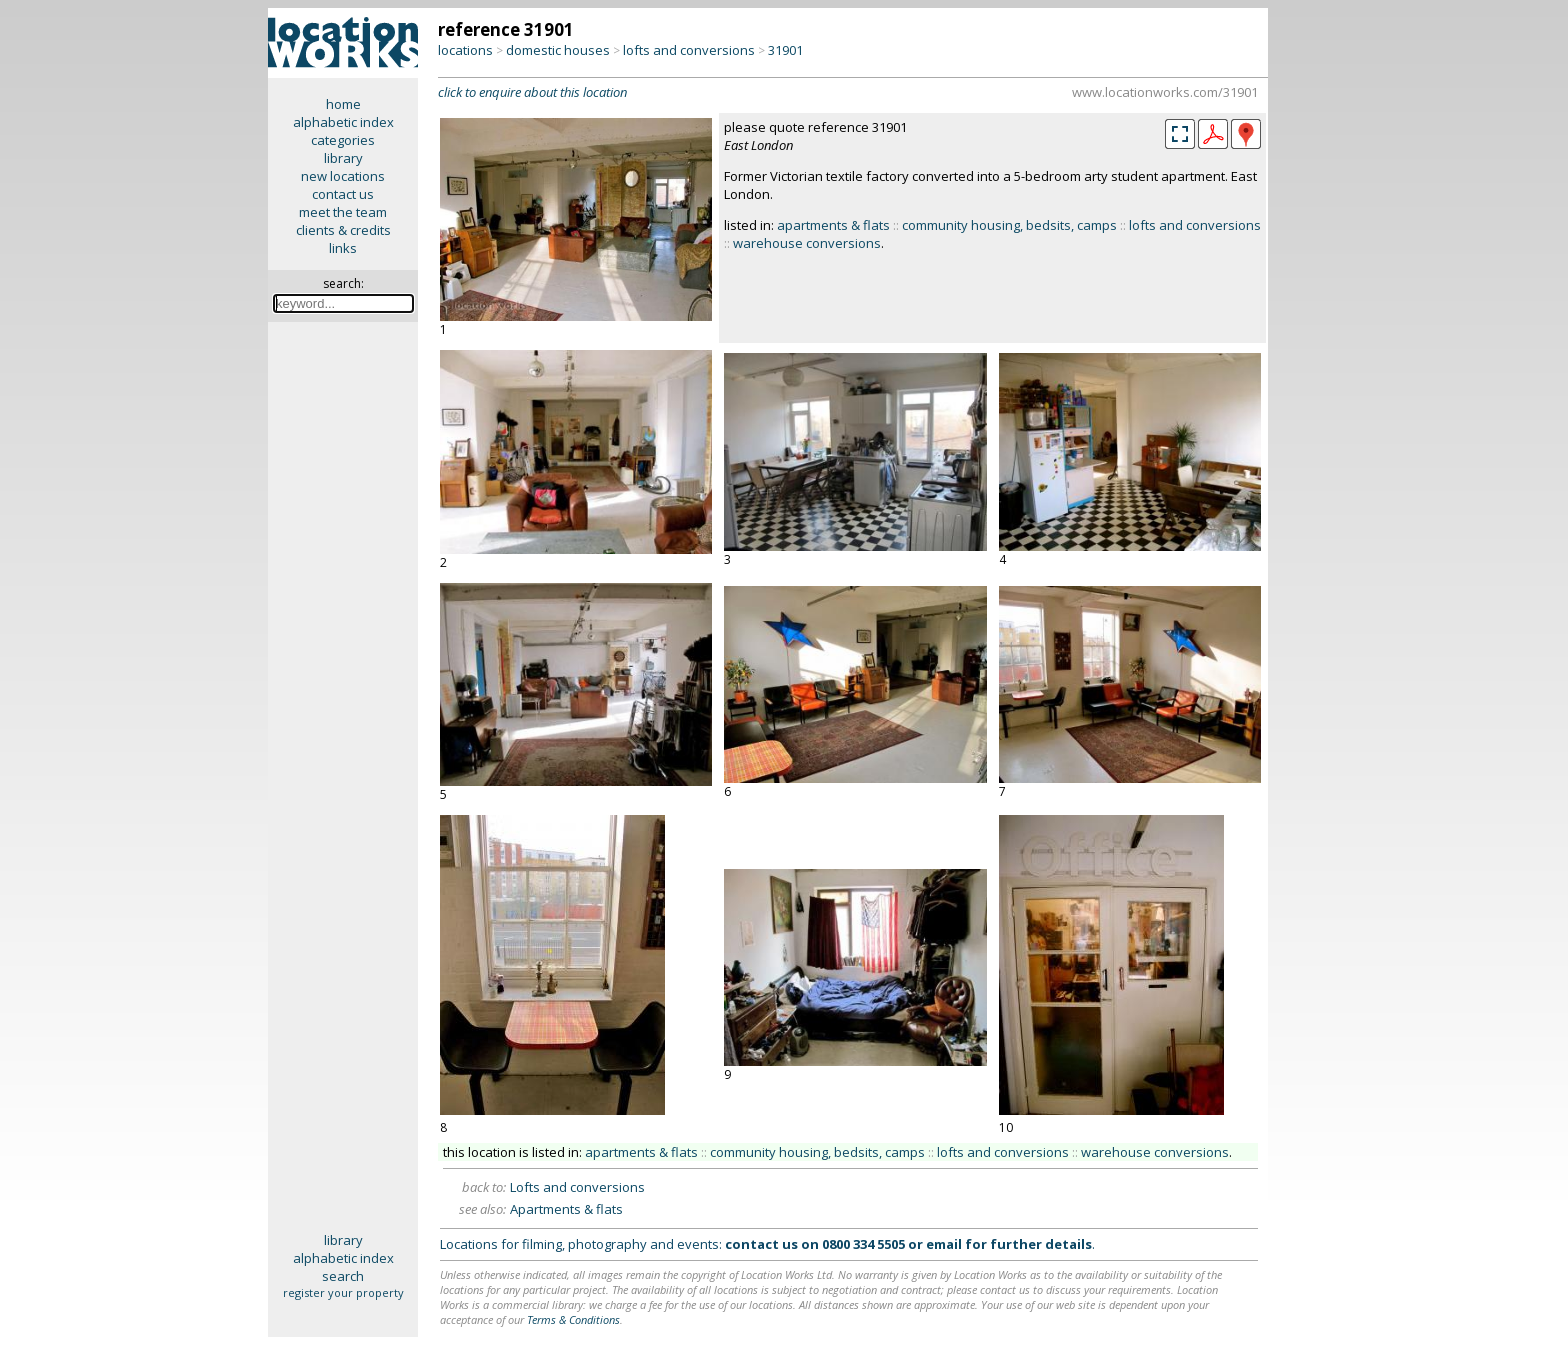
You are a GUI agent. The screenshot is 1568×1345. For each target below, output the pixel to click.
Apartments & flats (566, 1209)
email (944, 1244)
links (343, 248)
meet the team (343, 212)
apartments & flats (833, 225)
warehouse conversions (807, 243)
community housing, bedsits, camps (1009, 225)
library (343, 158)
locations (465, 50)
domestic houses (558, 50)
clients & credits (343, 230)
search (343, 1276)
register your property (343, 1292)
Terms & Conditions (573, 1319)
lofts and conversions (689, 50)
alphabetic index (343, 122)
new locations (343, 176)
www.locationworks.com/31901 (1165, 92)
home (343, 104)
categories (343, 140)
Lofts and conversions (577, 1187)
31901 (785, 50)
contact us (343, 194)
